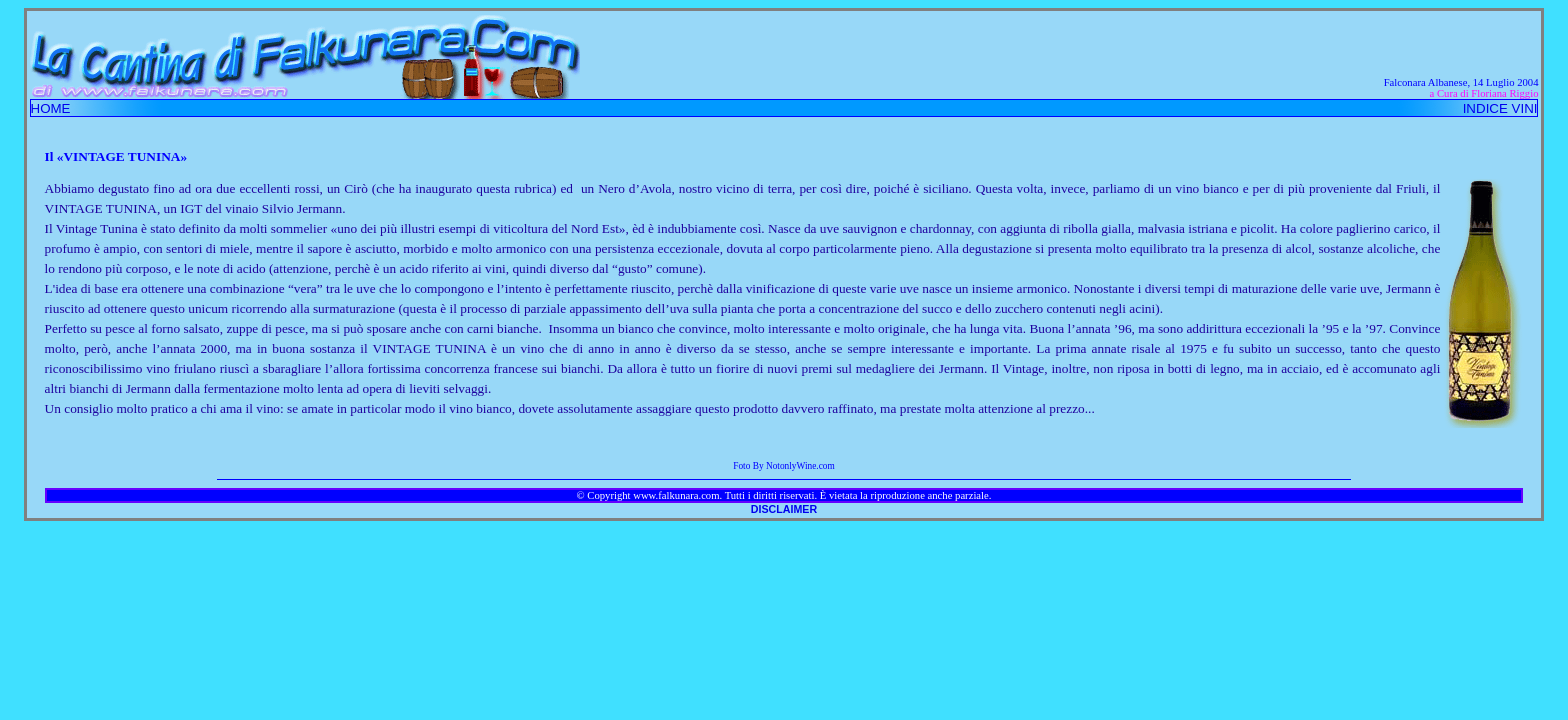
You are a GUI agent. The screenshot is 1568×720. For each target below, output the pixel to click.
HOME (51, 108)
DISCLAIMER (784, 509)
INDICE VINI (1500, 108)
